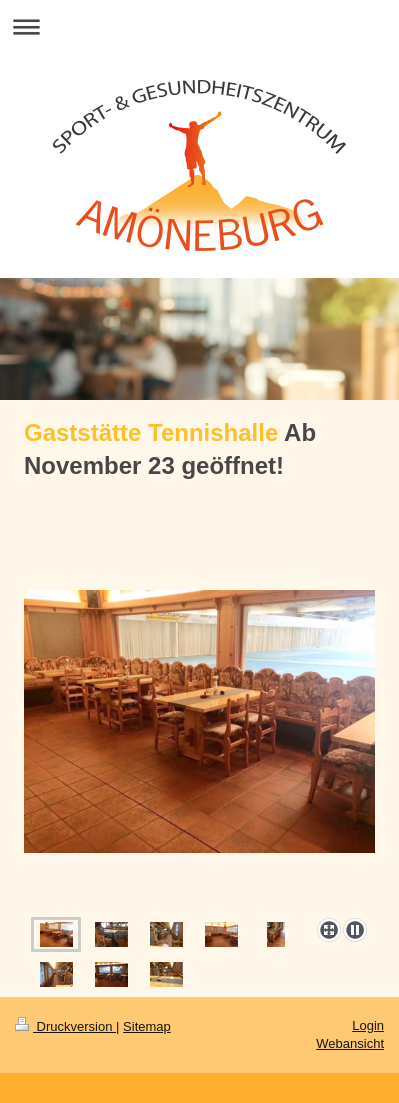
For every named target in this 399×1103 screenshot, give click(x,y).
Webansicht (350, 1043)
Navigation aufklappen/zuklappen (199, 26)
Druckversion (65, 1026)
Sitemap (147, 1026)
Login (368, 1025)
